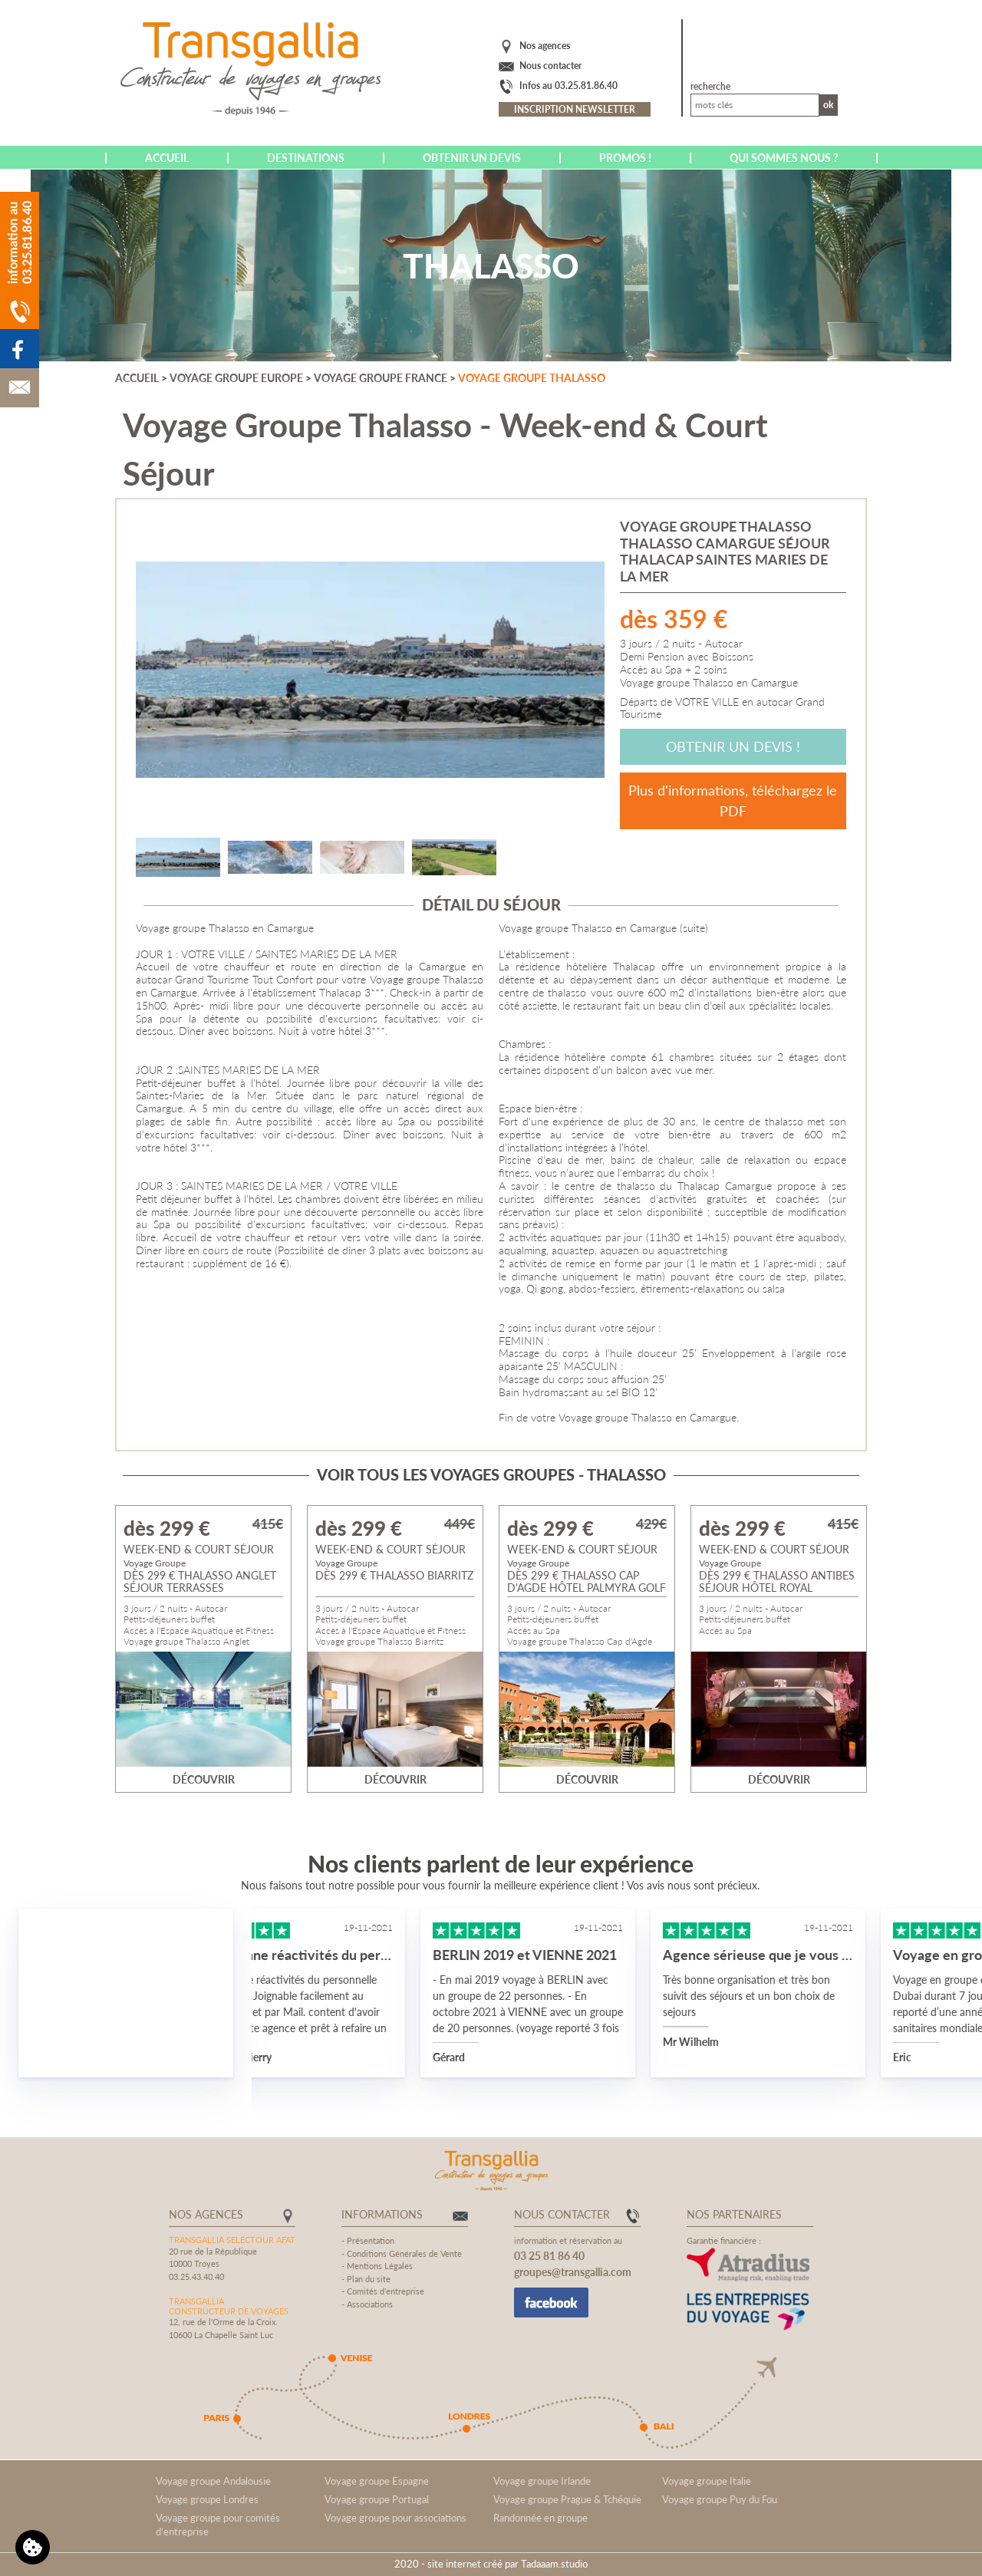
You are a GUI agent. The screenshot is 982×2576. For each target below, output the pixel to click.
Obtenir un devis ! (733, 746)
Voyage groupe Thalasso (531, 377)
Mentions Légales (380, 2266)
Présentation (370, 2240)
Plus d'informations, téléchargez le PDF (732, 800)
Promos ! (625, 157)
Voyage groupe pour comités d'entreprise (218, 2525)
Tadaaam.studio (554, 2564)
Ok (828, 104)
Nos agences (544, 45)
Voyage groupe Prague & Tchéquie (567, 2499)
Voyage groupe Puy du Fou (719, 2499)
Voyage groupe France (380, 377)
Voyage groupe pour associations (395, 2518)
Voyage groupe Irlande (542, 2481)
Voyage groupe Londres (207, 2499)
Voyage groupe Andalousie (213, 2481)
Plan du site (368, 2279)
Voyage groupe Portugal (377, 2499)
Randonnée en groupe (540, 2518)
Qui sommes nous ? (784, 157)
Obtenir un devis (472, 157)
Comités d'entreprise (385, 2291)
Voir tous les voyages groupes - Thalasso (491, 1474)
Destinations (305, 157)
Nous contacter (550, 65)
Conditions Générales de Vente (404, 2253)
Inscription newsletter (574, 109)
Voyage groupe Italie (706, 2481)
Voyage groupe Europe (236, 377)
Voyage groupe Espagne (377, 2481)
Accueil (167, 157)
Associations (370, 2304)
